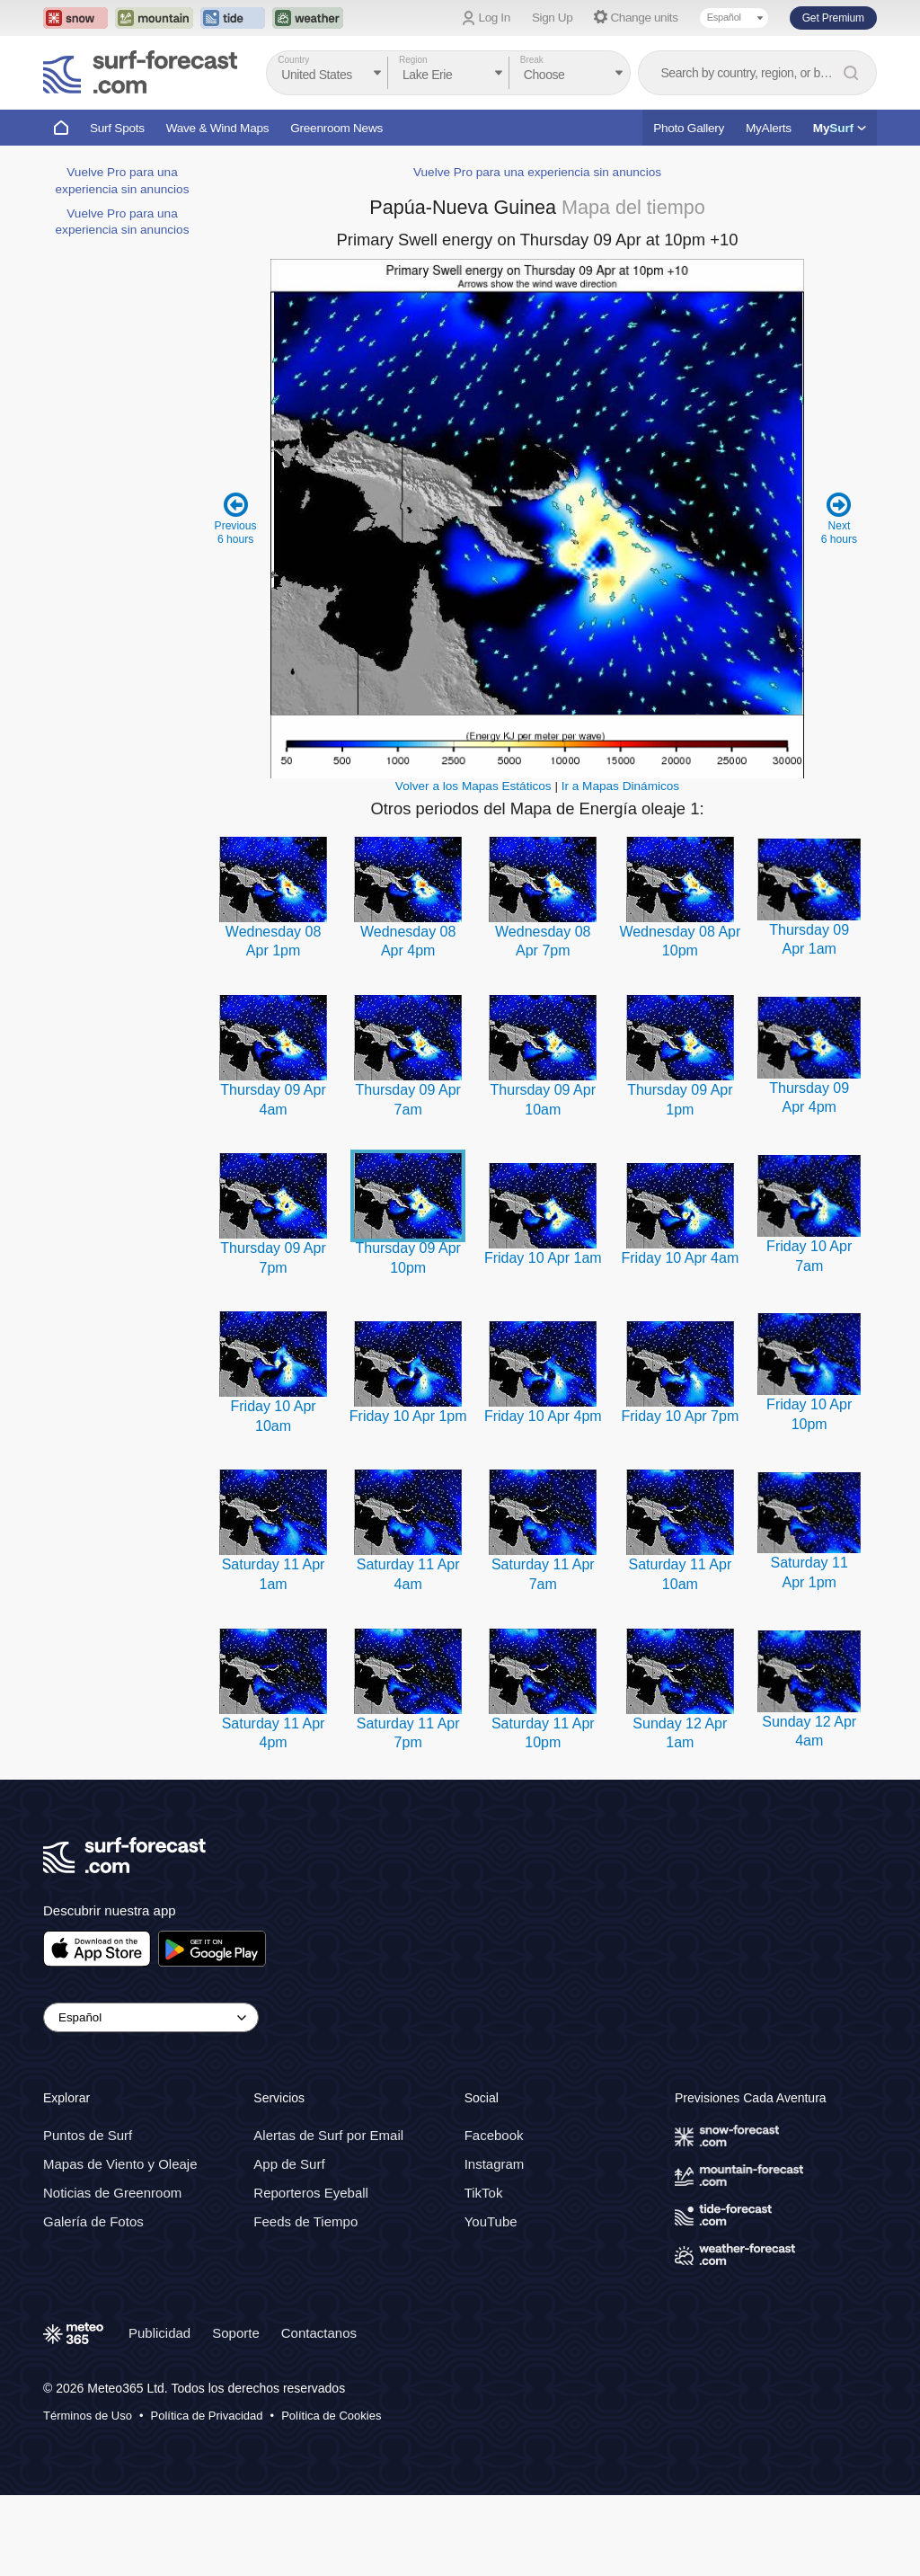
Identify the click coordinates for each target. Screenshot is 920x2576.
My (839, 128)
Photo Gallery (688, 128)
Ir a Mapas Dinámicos (620, 786)
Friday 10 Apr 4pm (543, 1416)
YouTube (491, 2221)
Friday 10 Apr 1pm (408, 1416)
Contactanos (319, 2333)
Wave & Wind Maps (218, 128)
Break (532, 60)
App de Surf (288, 2164)
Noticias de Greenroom (112, 2192)
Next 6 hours (838, 518)
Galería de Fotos (93, 2221)
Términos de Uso (87, 2415)
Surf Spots (117, 128)
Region (413, 60)
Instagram (494, 2164)
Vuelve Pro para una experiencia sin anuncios (537, 172)
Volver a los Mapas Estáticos (473, 786)
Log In (494, 17)
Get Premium (833, 18)
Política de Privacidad (207, 2415)
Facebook (494, 2135)
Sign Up (552, 17)
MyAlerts (769, 128)
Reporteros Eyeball (310, 2192)
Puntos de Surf (87, 2135)
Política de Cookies (331, 2415)
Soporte (236, 2333)
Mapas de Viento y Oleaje (120, 2164)
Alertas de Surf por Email (328, 2135)
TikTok (483, 2192)
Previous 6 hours (236, 518)
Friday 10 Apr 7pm (680, 1416)
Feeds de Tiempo (305, 2221)
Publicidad (159, 2333)
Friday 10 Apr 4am (680, 1258)
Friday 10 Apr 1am (543, 1258)
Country (293, 60)
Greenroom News (336, 128)
